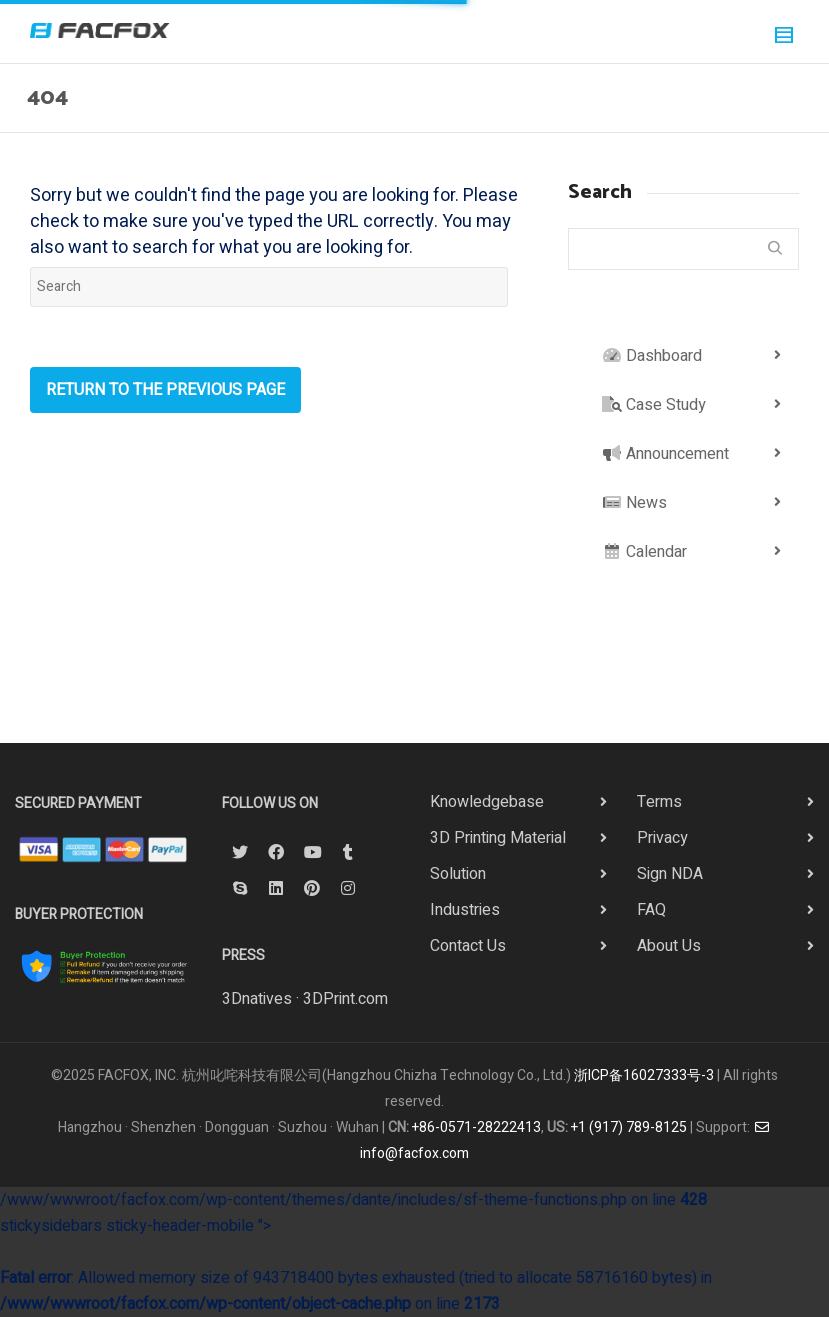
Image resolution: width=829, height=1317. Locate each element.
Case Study (654, 405)
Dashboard (652, 356)
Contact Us (468, 946)
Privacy (662, 838)
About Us (669, 946)
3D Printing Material (498, 838)
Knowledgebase (487, 802)
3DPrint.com (345, 999)
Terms (659, 802)
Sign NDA (670, 874)
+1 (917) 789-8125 (629, 1127)
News (634, 503)
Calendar (644, 552)
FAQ (651, 910)
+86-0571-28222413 (476, 1127)
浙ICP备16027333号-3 (644, 1075)
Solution (458, 874)
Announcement (665, 454)
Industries (465, 910)
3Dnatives (257, 999)
